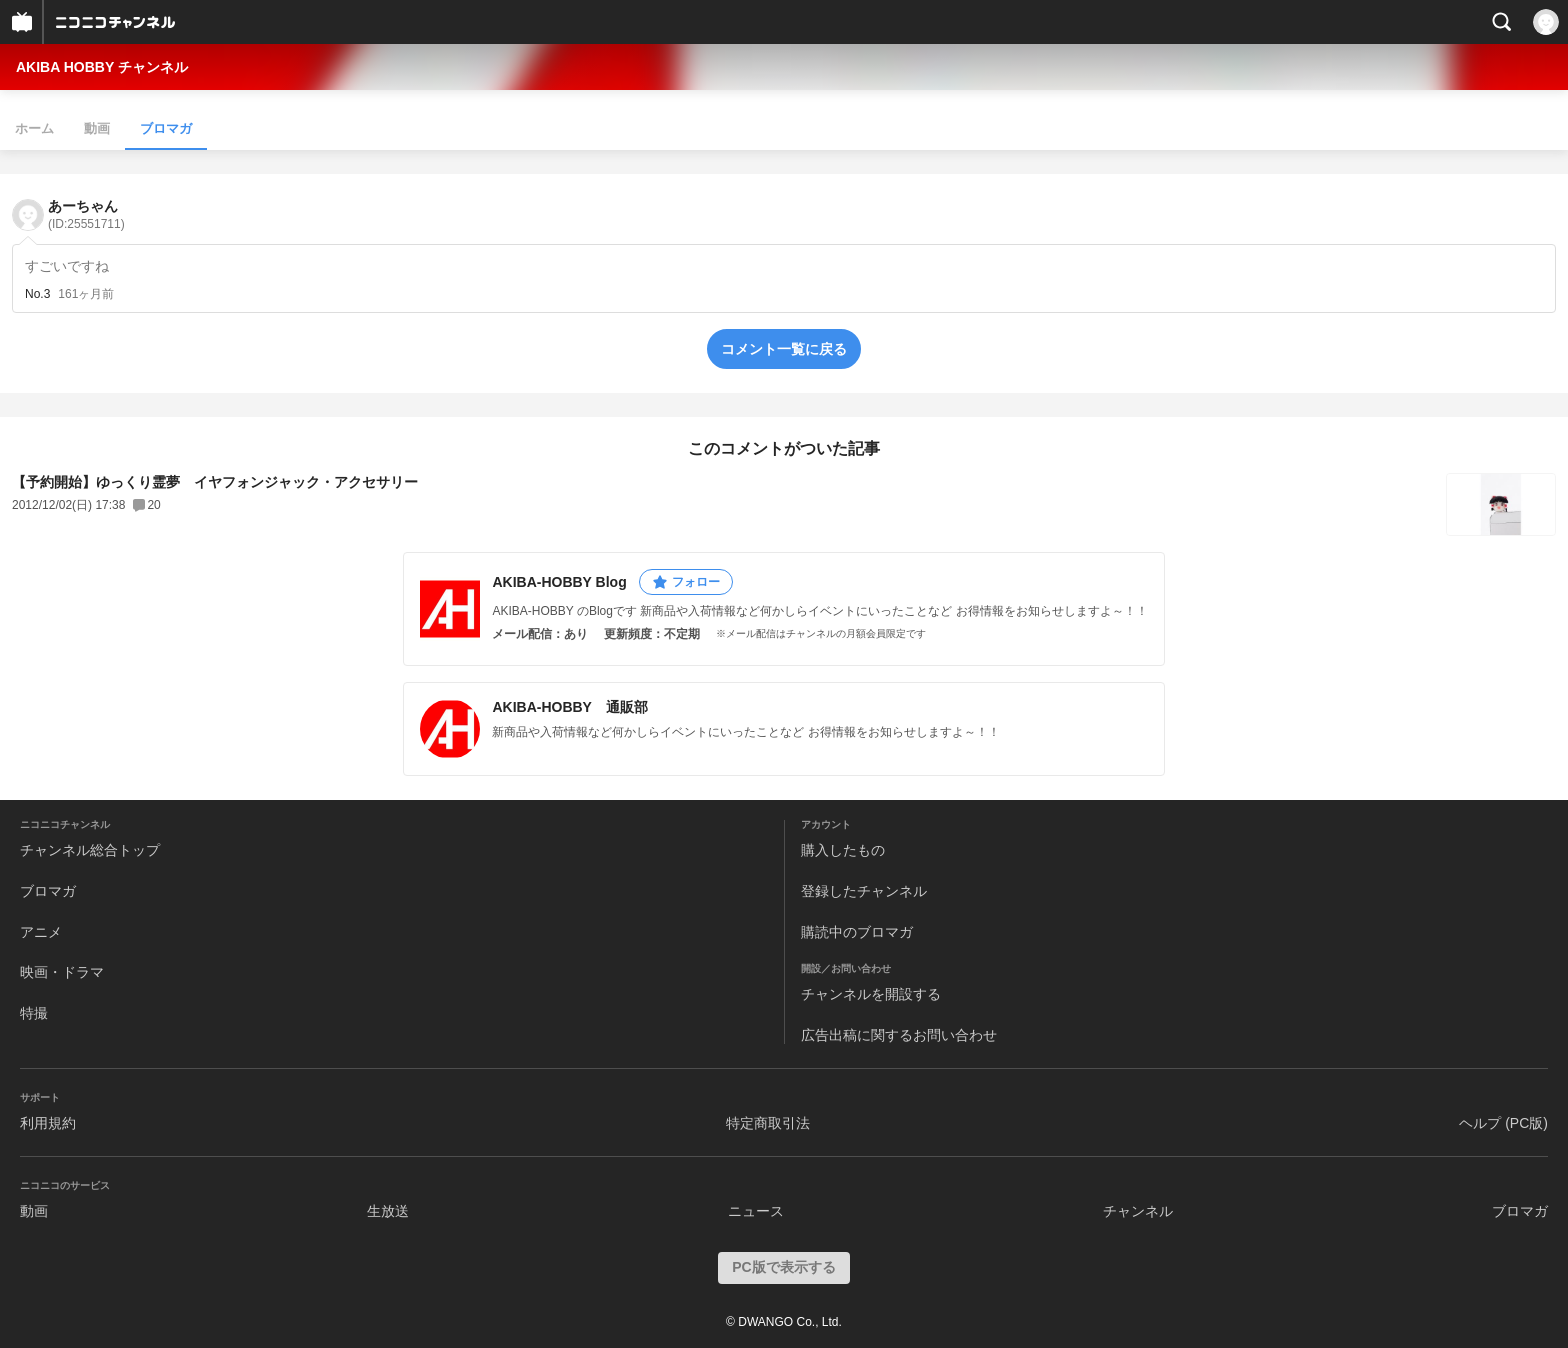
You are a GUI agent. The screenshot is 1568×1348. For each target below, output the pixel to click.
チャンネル (1138, 1211)
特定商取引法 (768, 1123)
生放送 (388, 1211)
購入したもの (843, 850)
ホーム (34, 128)
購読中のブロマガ (857, 932)
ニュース (756, 1211)
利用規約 (48, 1123)
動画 (97, 128)
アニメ (41, 932)
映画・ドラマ (62, 972)
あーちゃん (86, 214)
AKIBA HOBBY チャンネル (102, 67)
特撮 (34, 1013)
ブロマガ (166, 128)
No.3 (37, 294)
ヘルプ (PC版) (1503, 1123)
